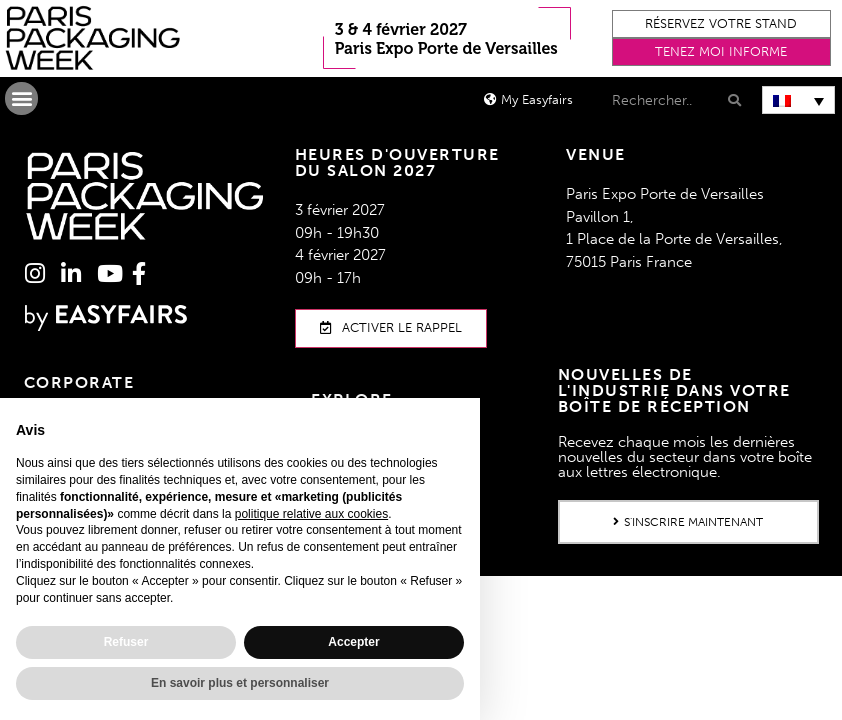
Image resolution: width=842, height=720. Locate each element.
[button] (722, 24)
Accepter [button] (353, 642)
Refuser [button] (126, 642)
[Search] (733, 100)
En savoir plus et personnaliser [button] (240, 683)
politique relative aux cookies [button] (311, 514)
